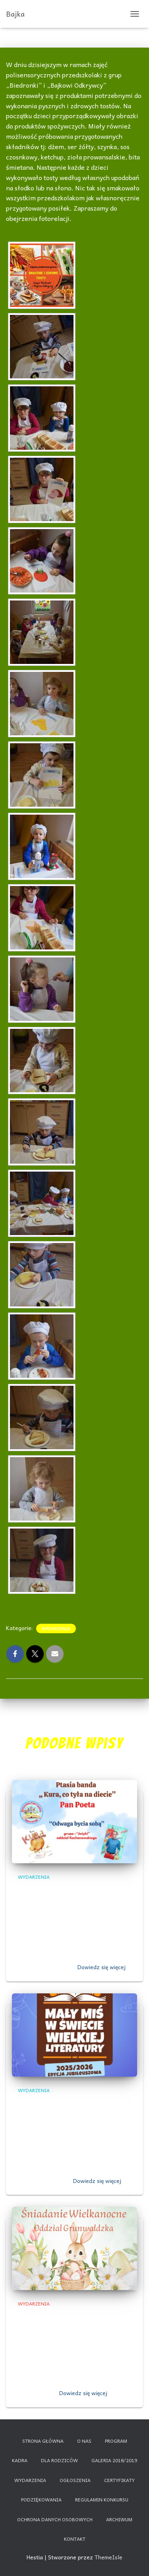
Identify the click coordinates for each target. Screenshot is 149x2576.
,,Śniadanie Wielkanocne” (65, 2317)
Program (116, 2441)
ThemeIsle (108, 2557)
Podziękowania (41, 2499)
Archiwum (119, 2519)
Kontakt (74, 2539)
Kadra (19, 2460)
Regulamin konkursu (101, 2499)
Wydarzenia (56, 1628)
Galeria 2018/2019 (114, 2460)
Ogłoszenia (75, 2480)
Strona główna (43, 2441)
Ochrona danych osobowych (55, 2519)
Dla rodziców (59, 2460)
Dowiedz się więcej (101, 1966)
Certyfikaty (119, 2480)
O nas (84, 2441)
